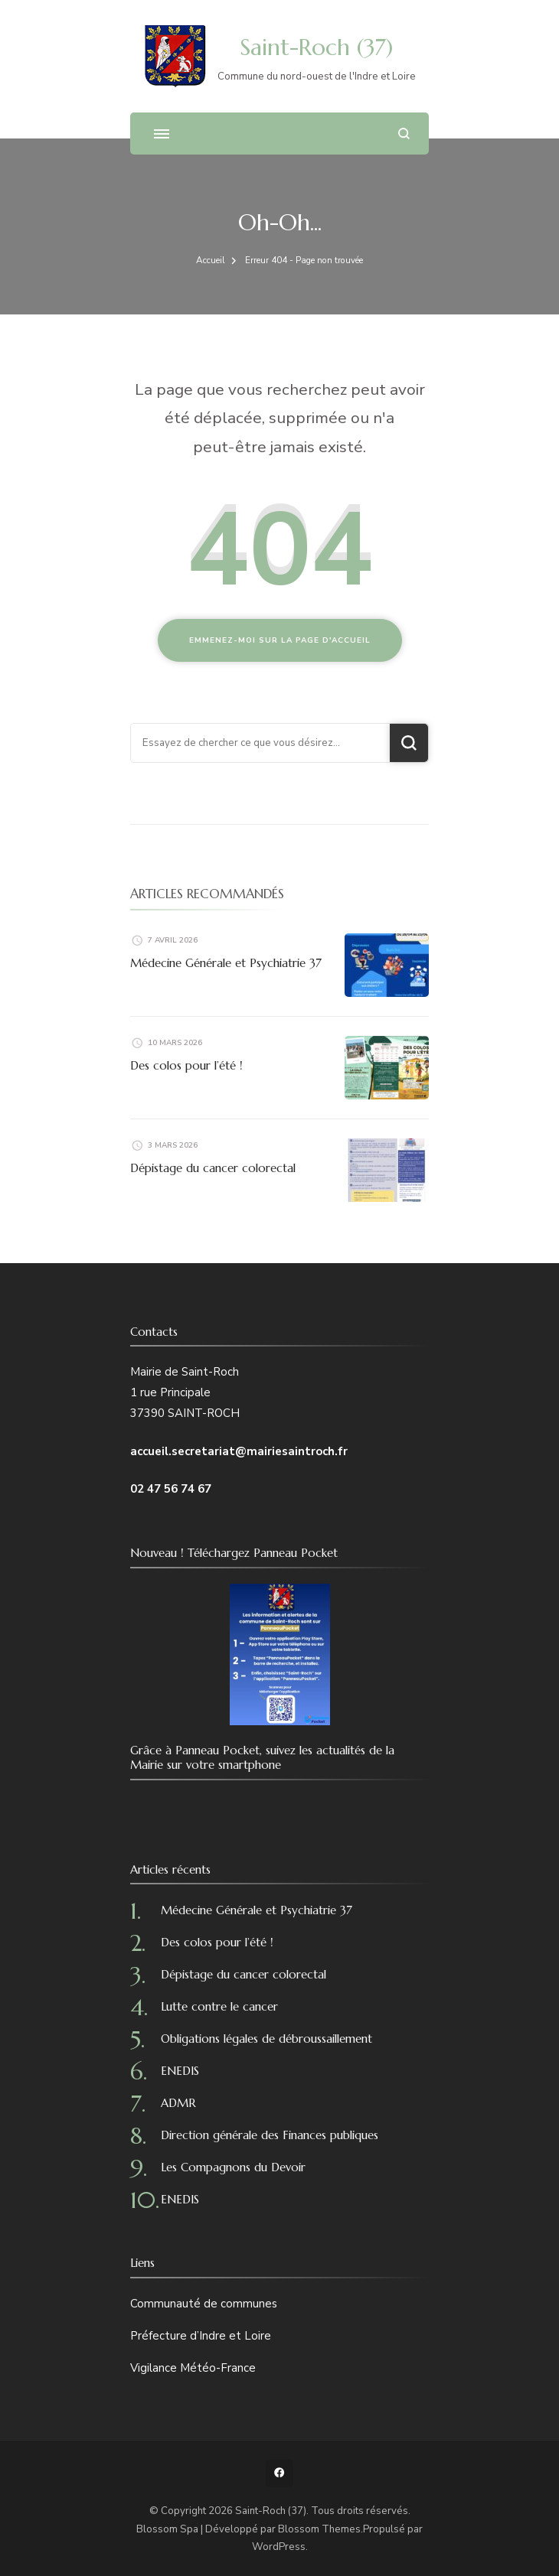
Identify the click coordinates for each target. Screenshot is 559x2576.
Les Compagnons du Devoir (233, 2167)
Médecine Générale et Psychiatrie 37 (226, 963)
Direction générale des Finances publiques (269, 2135)
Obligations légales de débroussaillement (266, 2038)
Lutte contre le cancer (219, 2006)
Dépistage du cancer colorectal (213, 1168)
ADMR (178, 2103)
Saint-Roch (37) (316, 47)
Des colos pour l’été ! (186, 1065)
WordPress (279, 2547)
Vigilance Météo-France (193, 2368)
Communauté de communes (203, 2303)
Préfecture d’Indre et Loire (200, 2335)
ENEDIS (180, 2070)
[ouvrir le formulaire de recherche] (404, 133)
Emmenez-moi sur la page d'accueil (280, 640)
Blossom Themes (319, 2529)
